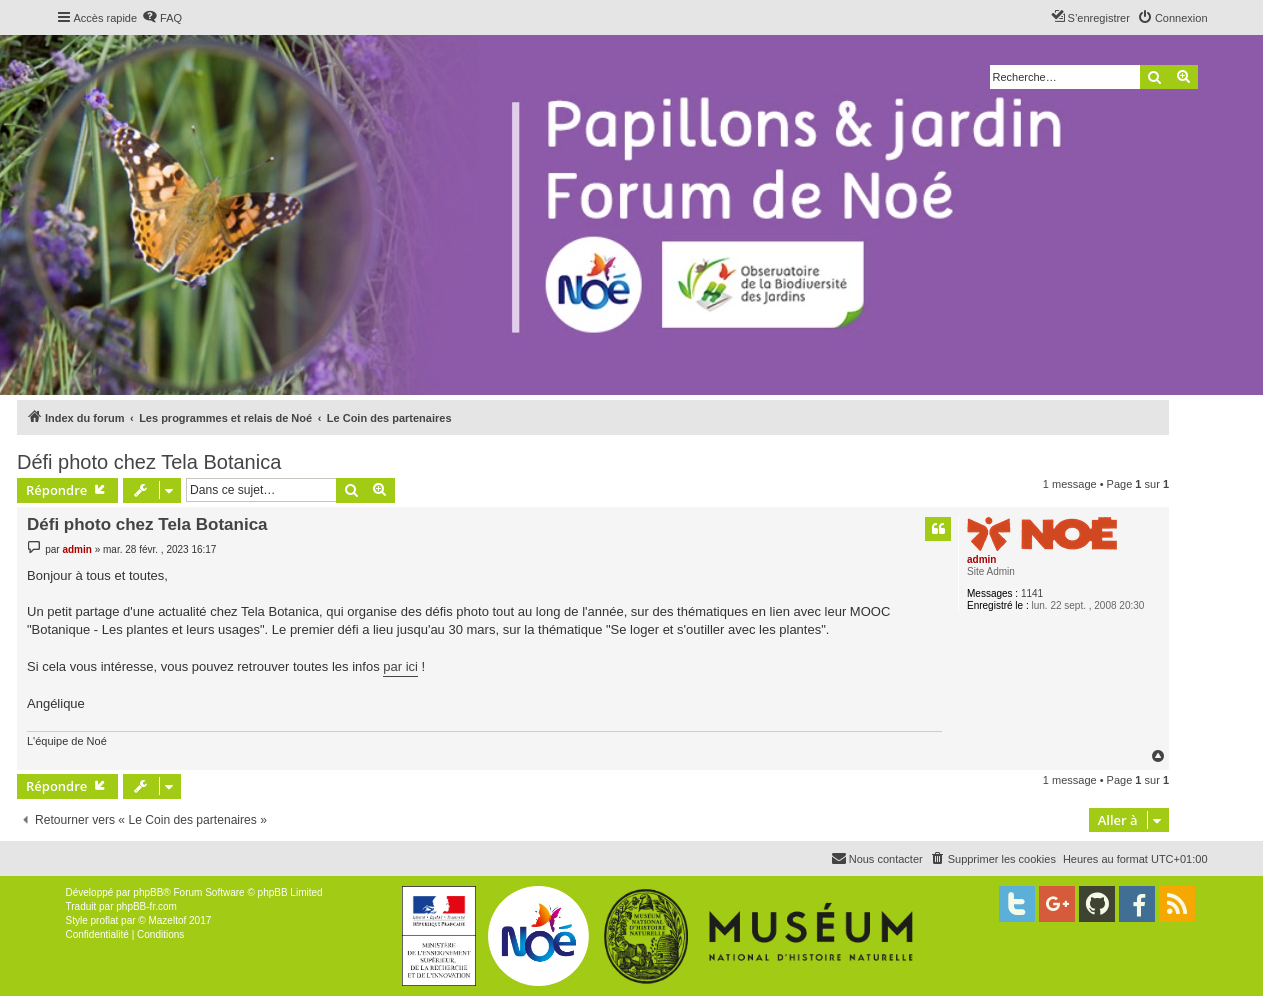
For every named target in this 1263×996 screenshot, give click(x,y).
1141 (1032, 593)
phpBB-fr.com (146, 906)
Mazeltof (167, 920)
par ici (400, 666)
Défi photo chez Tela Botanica (149, 462)
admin (981, 559)
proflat (105, 920)
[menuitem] (162, 18)
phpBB (148, 892)
